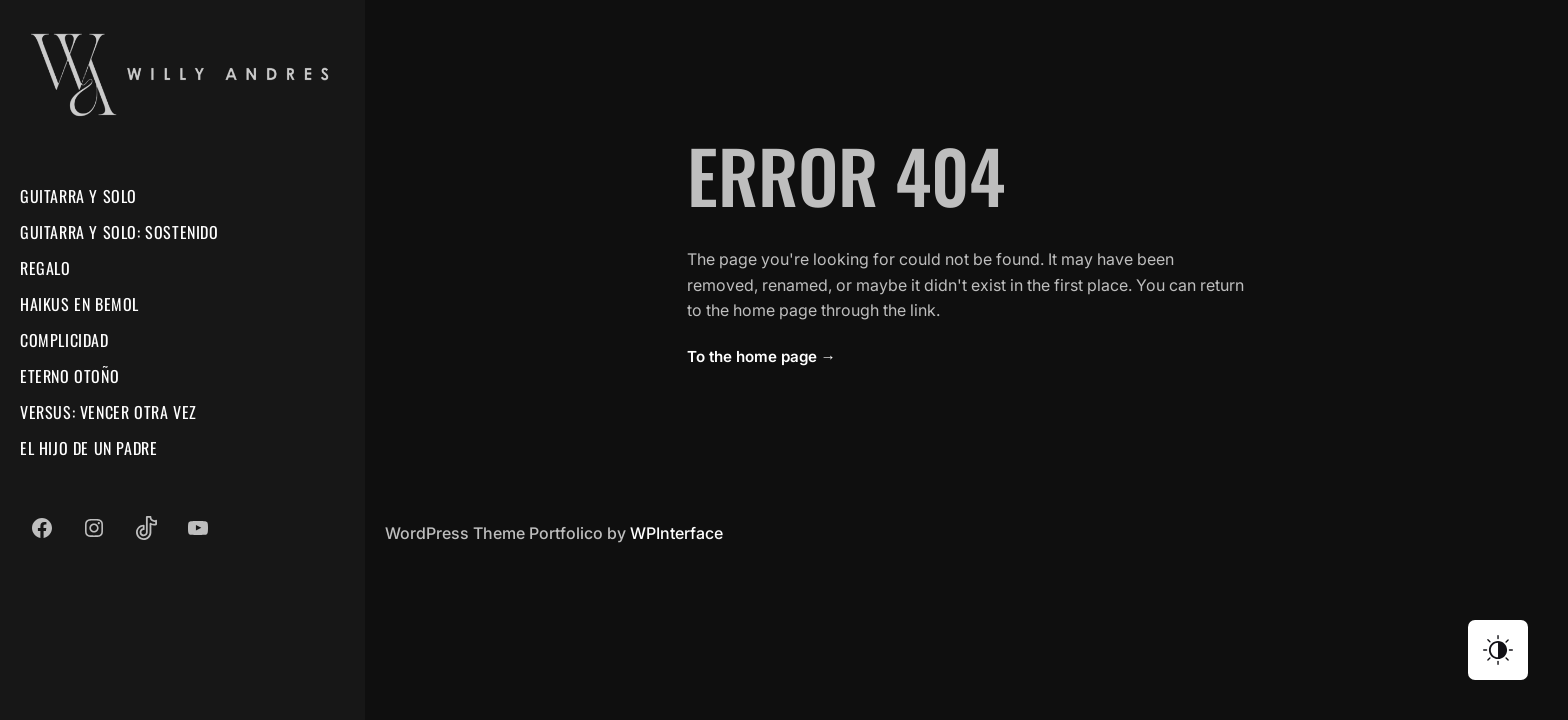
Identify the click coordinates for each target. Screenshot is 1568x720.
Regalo (45, 268)
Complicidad (64, 340)
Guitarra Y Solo (78, 196)
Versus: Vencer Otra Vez (108, 412)
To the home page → (761, 356)
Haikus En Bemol (79, 304)
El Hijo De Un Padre (88, 448)
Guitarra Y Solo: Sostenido (119, 232)
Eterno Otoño (69, 376)
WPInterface (676, 533)
